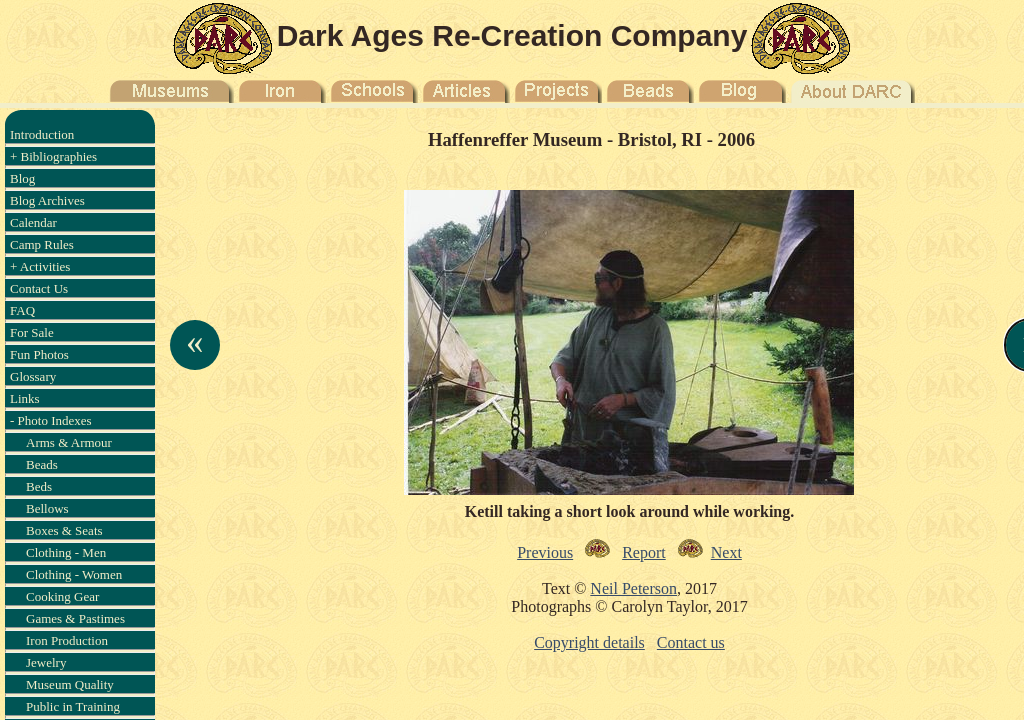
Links (25, 398)
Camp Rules (42, 244)
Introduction (42, 134)
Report (644, 552)
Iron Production (67, 640)
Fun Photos (39, 354)
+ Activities (40, 266)
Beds (39, 486)
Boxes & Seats (64, 530)
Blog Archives (47, 200)
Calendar (33, 222)
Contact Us (39, 288)
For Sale (32, 332)
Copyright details (589, 642)
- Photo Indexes (51, 420)
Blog (22, 178)
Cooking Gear (62, 596)
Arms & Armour (69, 442)
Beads (42, 464)
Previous (545, 552)
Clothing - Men (66, 552)
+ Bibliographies (53, 156)
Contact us (691, 642)
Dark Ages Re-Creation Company (512, 35)
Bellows (47, 508)
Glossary (33, 376)
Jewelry (46, 662)
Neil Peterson (633, 588)
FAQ (22, 310)
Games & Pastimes (75, 618)
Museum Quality (70, 684)
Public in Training (73, 706)
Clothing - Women (74, 574)
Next (726, 552)
